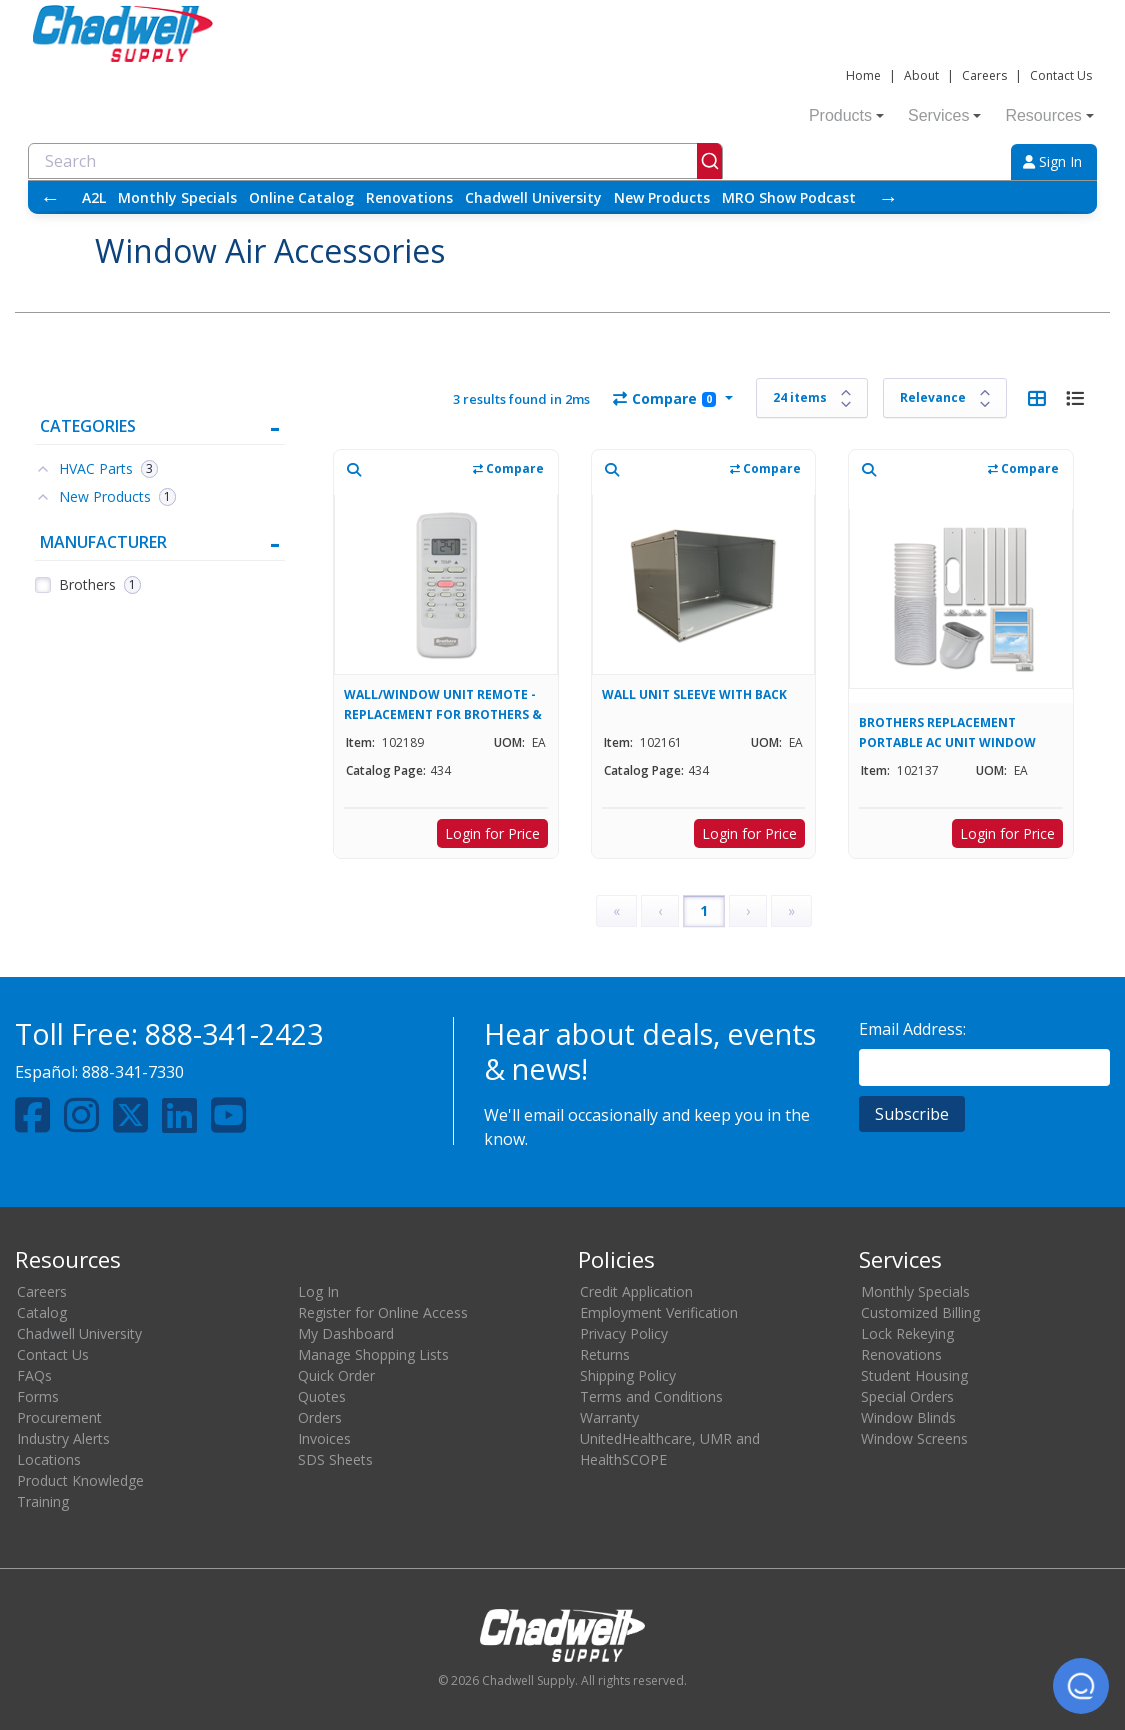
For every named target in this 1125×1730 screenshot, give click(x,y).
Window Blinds (908, 1417)
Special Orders (907, 1396)
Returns (605, 1354)
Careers (984, 75)
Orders (320, 1417)
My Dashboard (346, 1333)
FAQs (34, 1375)
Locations (49, 1459)
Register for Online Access (383, 1312)
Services (944, 115)
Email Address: (912, 1029)
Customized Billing (920, 1312)
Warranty (609, 1417)
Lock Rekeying (907, 1333)
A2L (94, 197)
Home (863, 75)
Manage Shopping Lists (373, 1354)
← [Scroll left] (50, 197)
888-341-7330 (133, 1072)
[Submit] (709, 161)
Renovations (409, 197)
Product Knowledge (80, 1480)
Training (43, 1501)
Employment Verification (659, 1312)
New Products (662, 197)
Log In (318, 1291)
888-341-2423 (234, 1033)
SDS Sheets (335, 1459)
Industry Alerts (63, 1438)
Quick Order (336, 1375)
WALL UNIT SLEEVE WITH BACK (694, 694)
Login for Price (492, 833)
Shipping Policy (628, 1375)
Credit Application (636, 1291)
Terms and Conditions (651, 1396)
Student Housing (914, 1375)
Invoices (324, 1438)
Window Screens (914, 1438)
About (921, 75)
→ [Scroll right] (888, 197)
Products (846, 115)
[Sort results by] (945, 398)
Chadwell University (533, 197)
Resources (1049, 115)
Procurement (59, 1417)
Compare (664, 398)
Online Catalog (301, 197)
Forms (38, 1396)
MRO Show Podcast (789, 197)
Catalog (42, 1312)
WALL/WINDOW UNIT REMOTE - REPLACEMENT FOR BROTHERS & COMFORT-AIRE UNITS (443, 704)
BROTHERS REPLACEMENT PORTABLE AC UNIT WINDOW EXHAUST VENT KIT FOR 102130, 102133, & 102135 (954, 732)
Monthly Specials (177, 197)
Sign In (1052, 161)
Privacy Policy (624, 1333)
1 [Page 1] (704, 910)
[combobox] (375, 161)
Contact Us (1061, 75)
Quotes (322, 1396)
